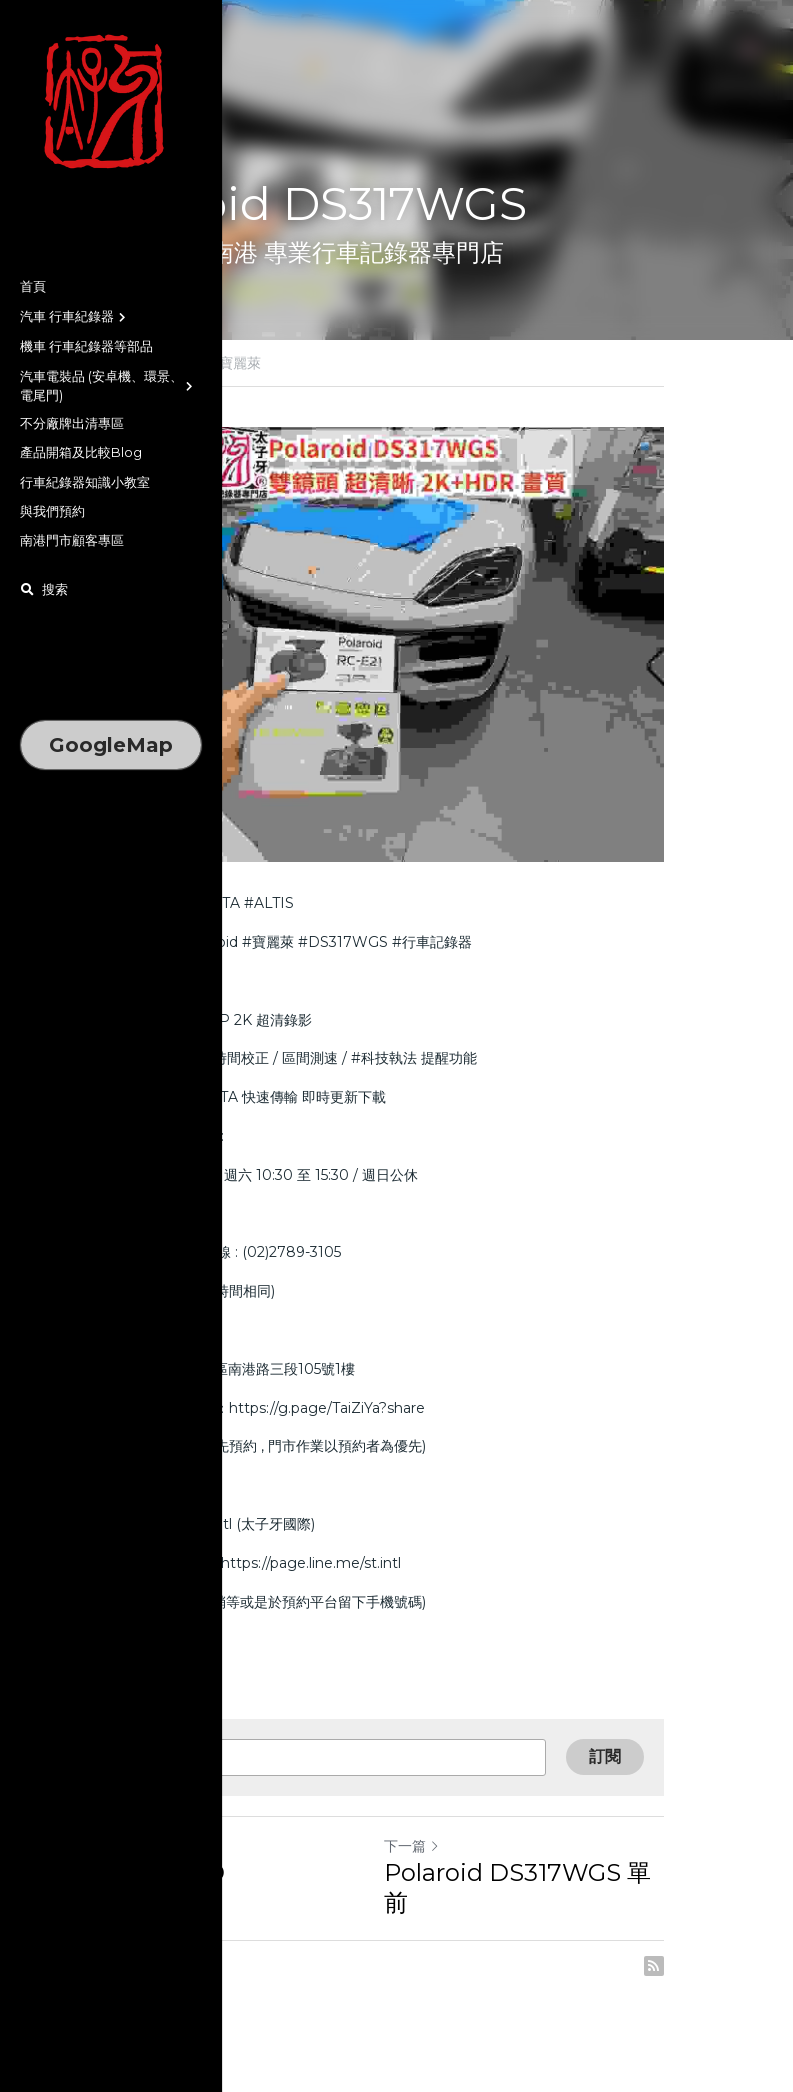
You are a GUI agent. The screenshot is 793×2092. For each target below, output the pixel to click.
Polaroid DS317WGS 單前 (552, 1907)
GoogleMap (111, 745)
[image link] (111, 102)
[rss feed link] (700, 1971)
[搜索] (44, 590)
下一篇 (435, 1881)
